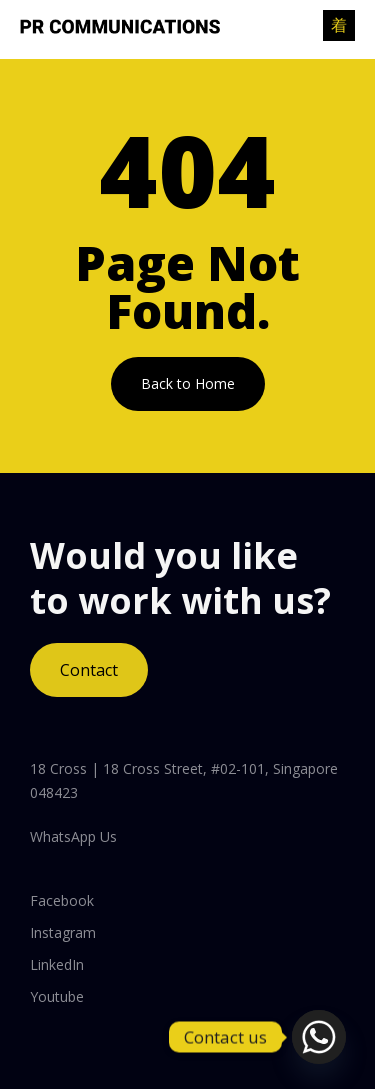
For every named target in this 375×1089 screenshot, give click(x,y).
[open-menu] (339, 25)
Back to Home (188, 383)
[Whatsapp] (319, 1037)
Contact (89, 670)
